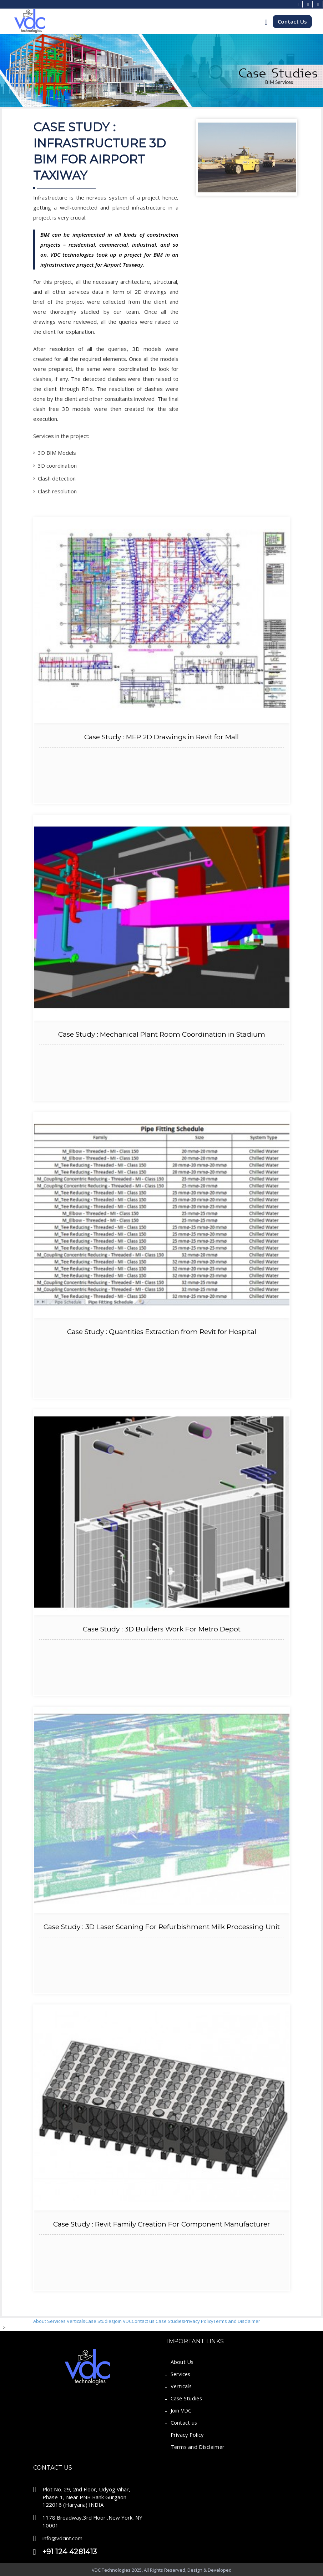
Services (57, 2321)
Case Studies (99, 2321)
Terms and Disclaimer (236, 2321)
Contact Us (292, 21)
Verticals (76, 2321)
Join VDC (123, 2321)
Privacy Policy (198, 2321)
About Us (182, 2362)
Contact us (143, 2321)
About (40, 2321)
